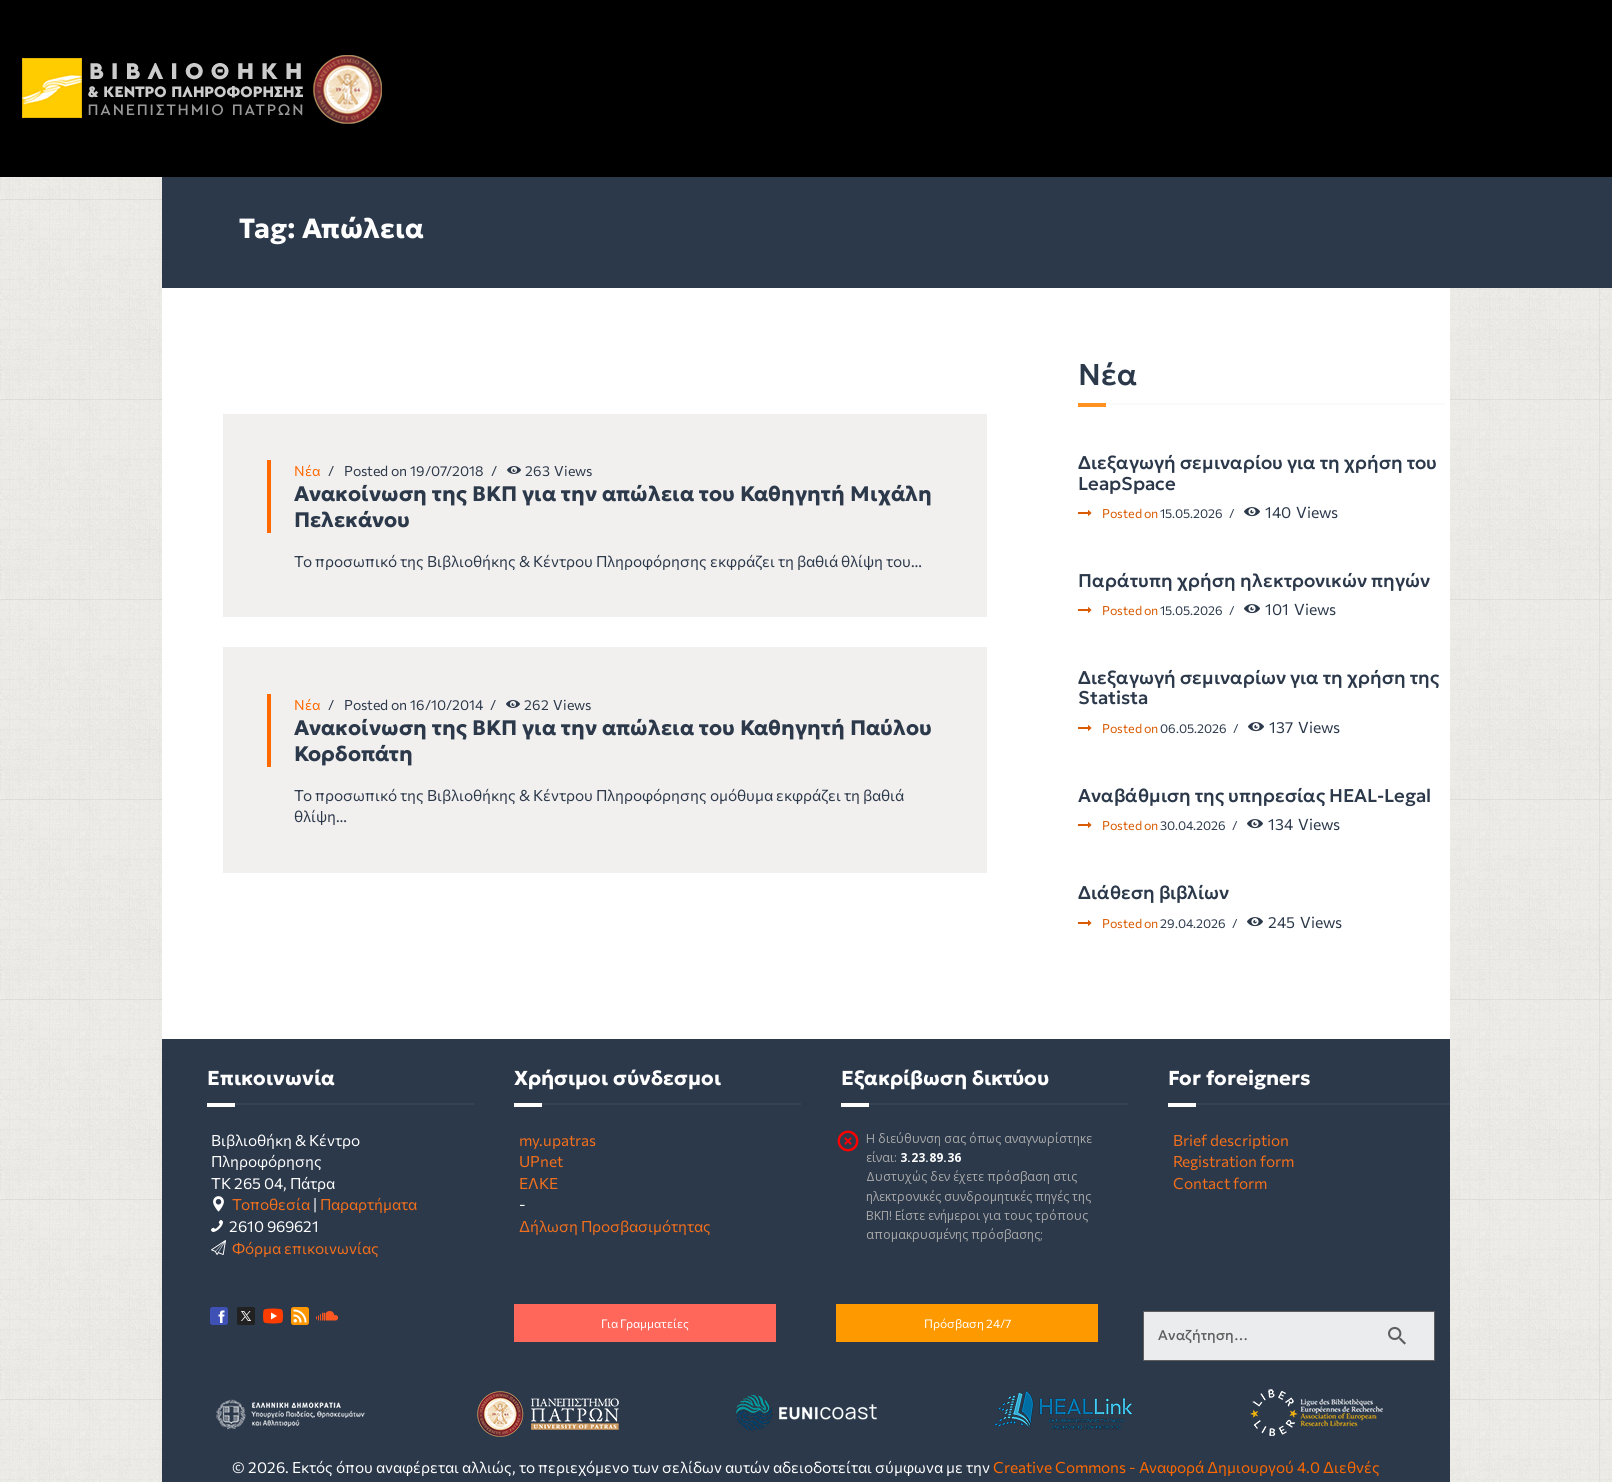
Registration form (1233, 1160)
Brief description (1231, 1139)
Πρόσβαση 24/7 (967, 1323)
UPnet (541, 1160)
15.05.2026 (1191, 513)
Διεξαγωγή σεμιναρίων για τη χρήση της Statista (1258, 688)
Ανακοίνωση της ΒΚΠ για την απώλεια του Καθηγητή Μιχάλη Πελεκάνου (613, 507)
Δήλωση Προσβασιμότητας (615, 1225)
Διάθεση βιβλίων (1153, 893)
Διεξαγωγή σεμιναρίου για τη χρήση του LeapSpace (1257, 473)
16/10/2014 (446, 704)
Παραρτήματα (368, 1203)
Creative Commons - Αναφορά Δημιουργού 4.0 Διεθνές (1186, 1466)
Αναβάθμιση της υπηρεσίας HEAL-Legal (1254, 796)
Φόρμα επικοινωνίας (305, 1247)
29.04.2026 (1193, 923)
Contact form (1220, 1182)
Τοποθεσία (271, 1203)
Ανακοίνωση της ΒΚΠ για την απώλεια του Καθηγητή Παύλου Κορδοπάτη (613, 741)
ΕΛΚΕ (538, 1182)
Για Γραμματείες (645, 1323)
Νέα (307, 470)
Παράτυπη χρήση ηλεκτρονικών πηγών (1254, 581)
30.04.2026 (1193, 825)
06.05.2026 (1193, 728)
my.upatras (557, 1139)
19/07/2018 (447, 470)
